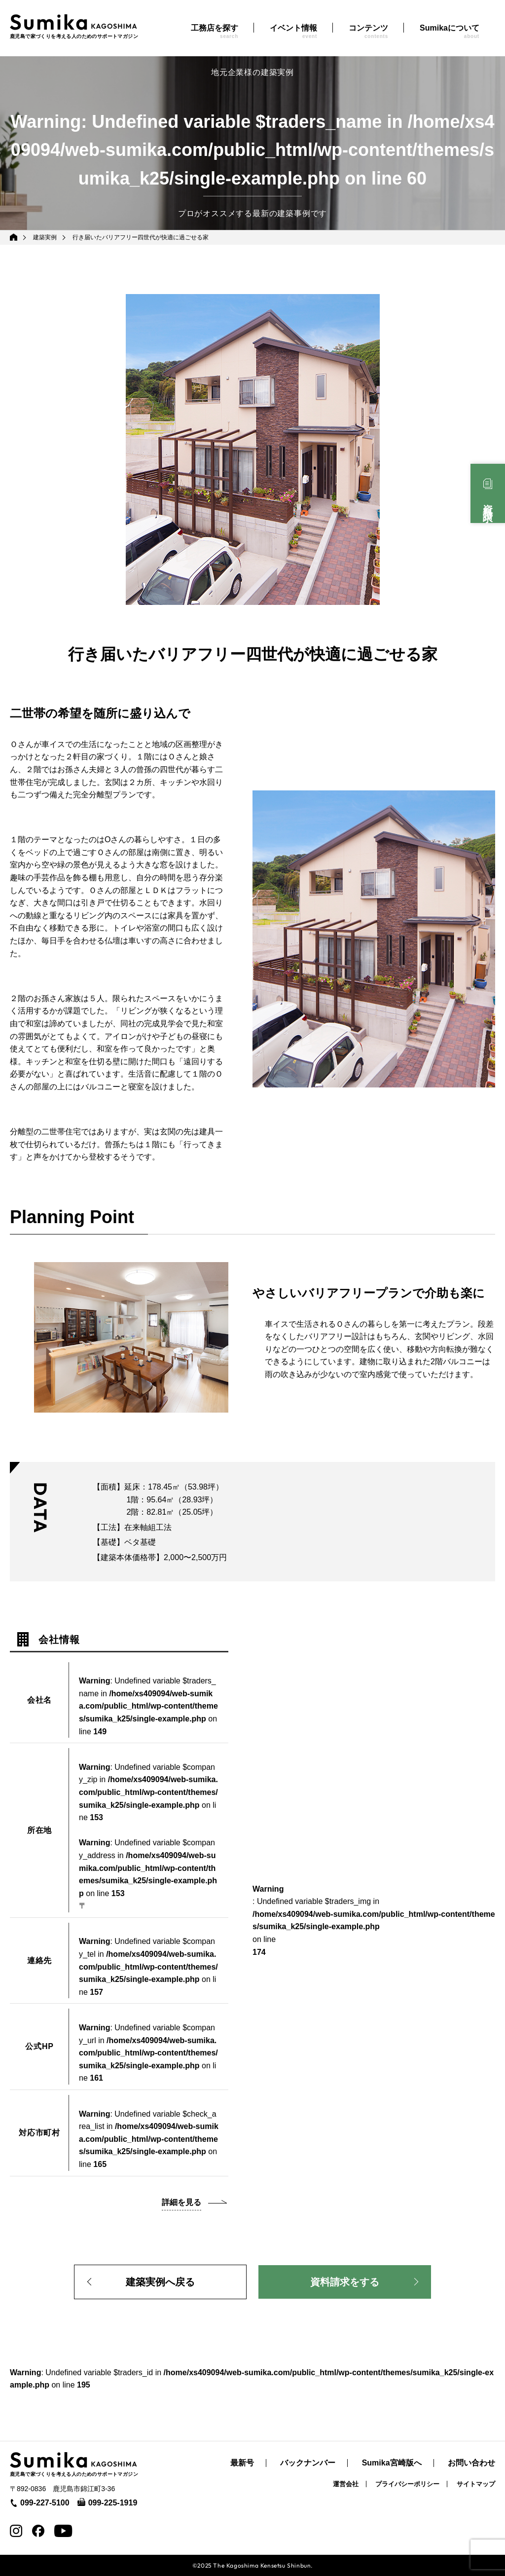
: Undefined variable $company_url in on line (148, 2052)
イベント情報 (293, 31)
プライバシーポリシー (407, 2484)
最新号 (242, 2463)
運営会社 (346, 2484)
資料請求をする (344, 2282)
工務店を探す (214, 31)
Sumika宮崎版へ (392, 2463)
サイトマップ (476, 2484)
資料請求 (487, 502)
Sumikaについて (449, 31)
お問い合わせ (471, 2463)
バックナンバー (307, 2463)
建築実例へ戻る (160, 2282)
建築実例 (45, 237)
